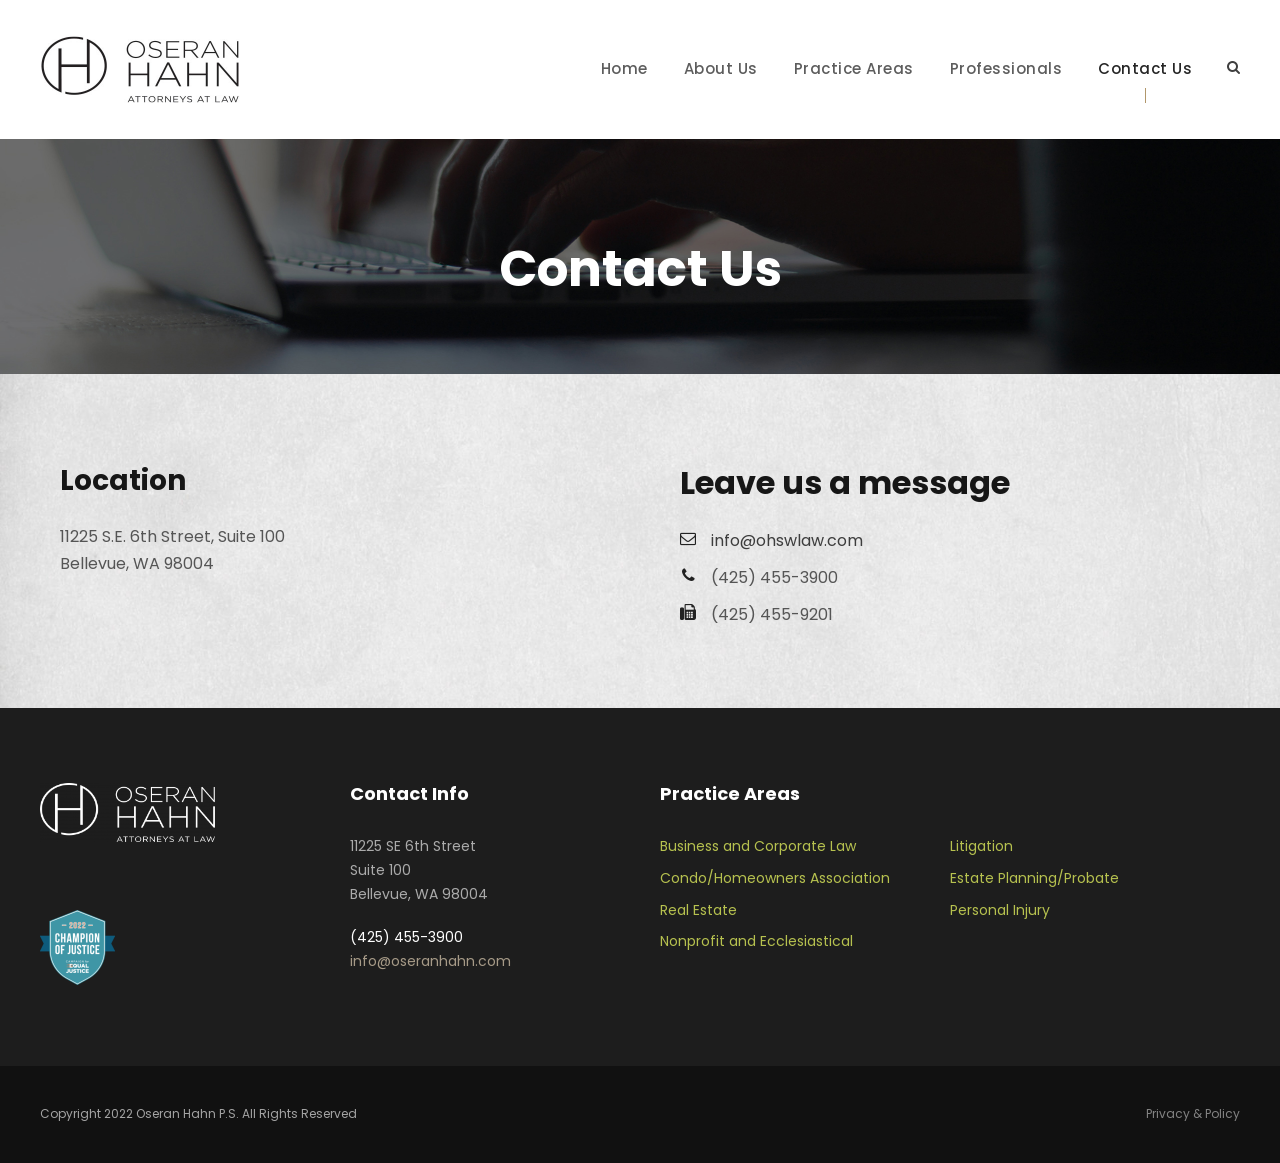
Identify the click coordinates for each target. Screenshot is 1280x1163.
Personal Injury (1000, 910)
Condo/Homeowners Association (775, 878)
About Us (721, 68)
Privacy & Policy (1193, 1113)
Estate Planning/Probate (1034, 878)
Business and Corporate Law (758, 846)
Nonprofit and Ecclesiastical (756, 941)
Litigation (981, 846)
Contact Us (1145, 68)
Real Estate (698, 910)
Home (624, 68)
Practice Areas (854, 68)
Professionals (1006, 68)
